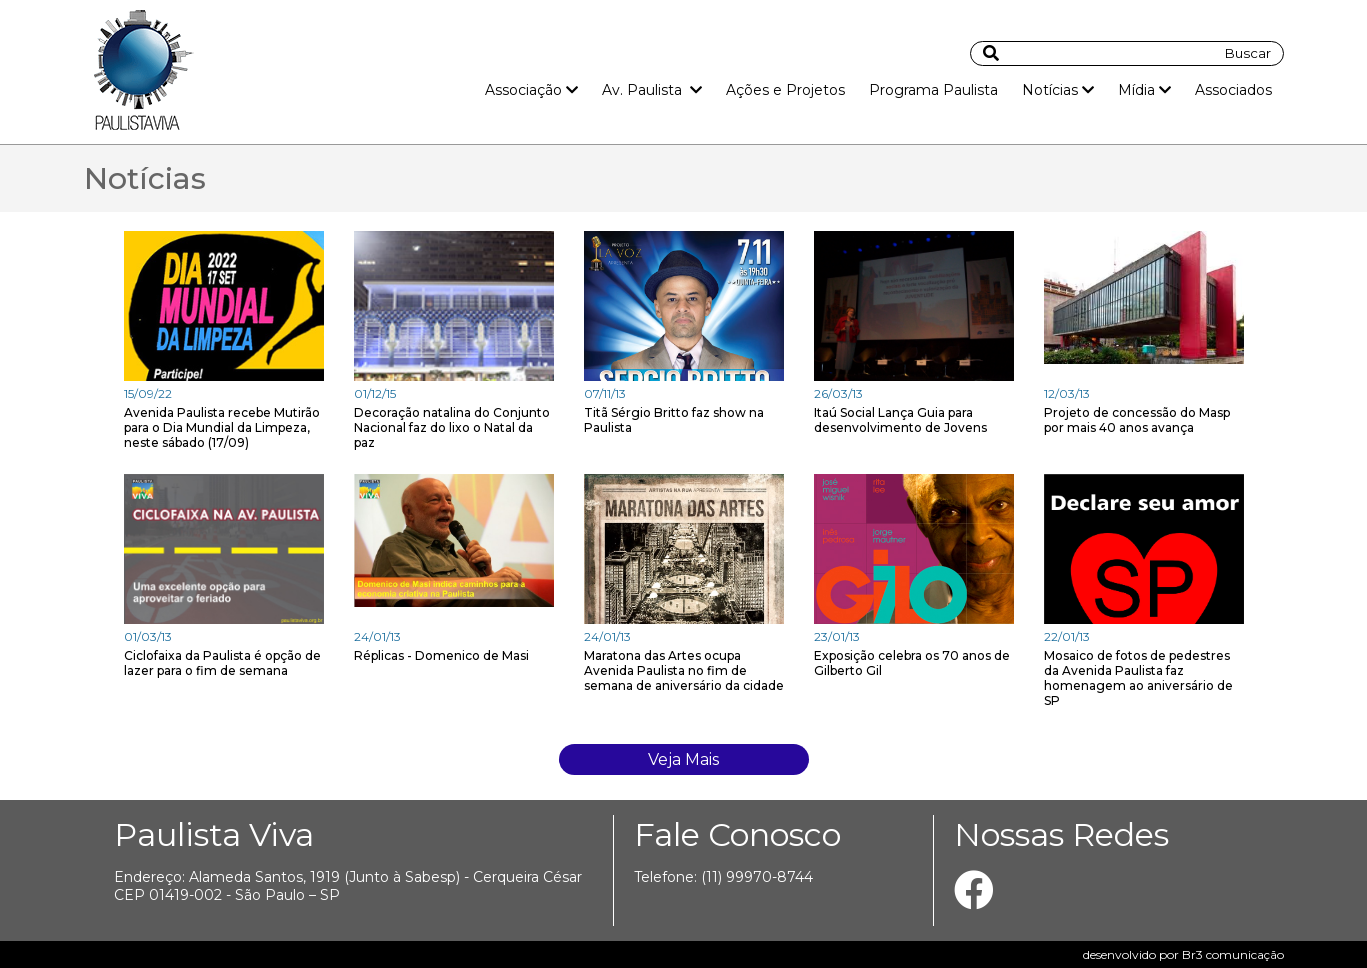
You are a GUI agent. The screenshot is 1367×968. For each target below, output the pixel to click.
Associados (1233, 90)
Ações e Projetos (785, 90)
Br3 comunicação (1233, 954)
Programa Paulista (933, 90)
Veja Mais (683, 759)
